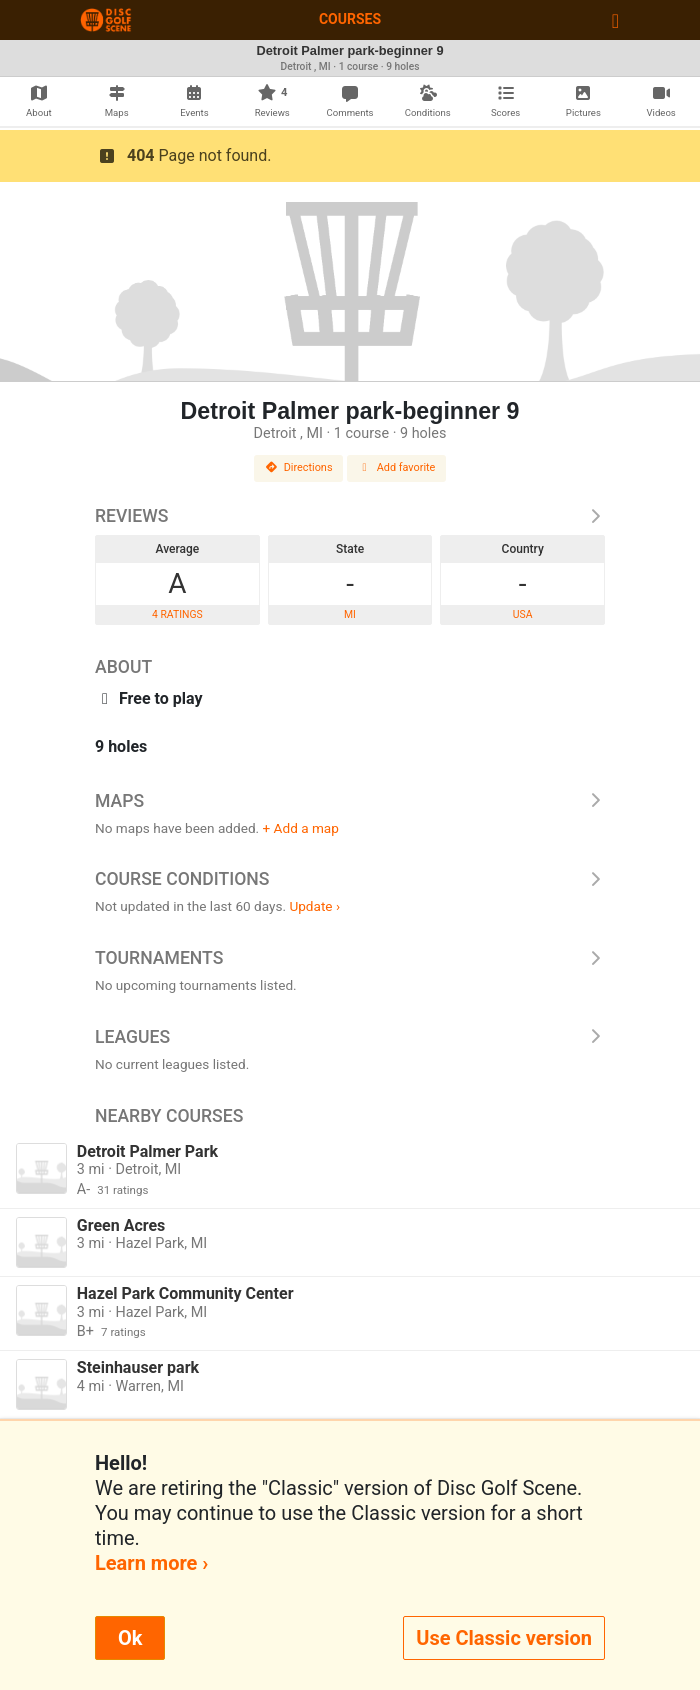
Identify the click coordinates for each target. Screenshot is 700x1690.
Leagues (350, 1037)
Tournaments (350, 958)
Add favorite (397, 467)
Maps (350, 801)
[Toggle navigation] (615, 20)
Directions (299, 467)
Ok (130, 1638)
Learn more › (151, 1563)
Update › (314, 906)
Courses (350, 19)
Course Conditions (350, 879)
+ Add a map (301, 828)
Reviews (350, 516)
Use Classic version (504, 1638)
